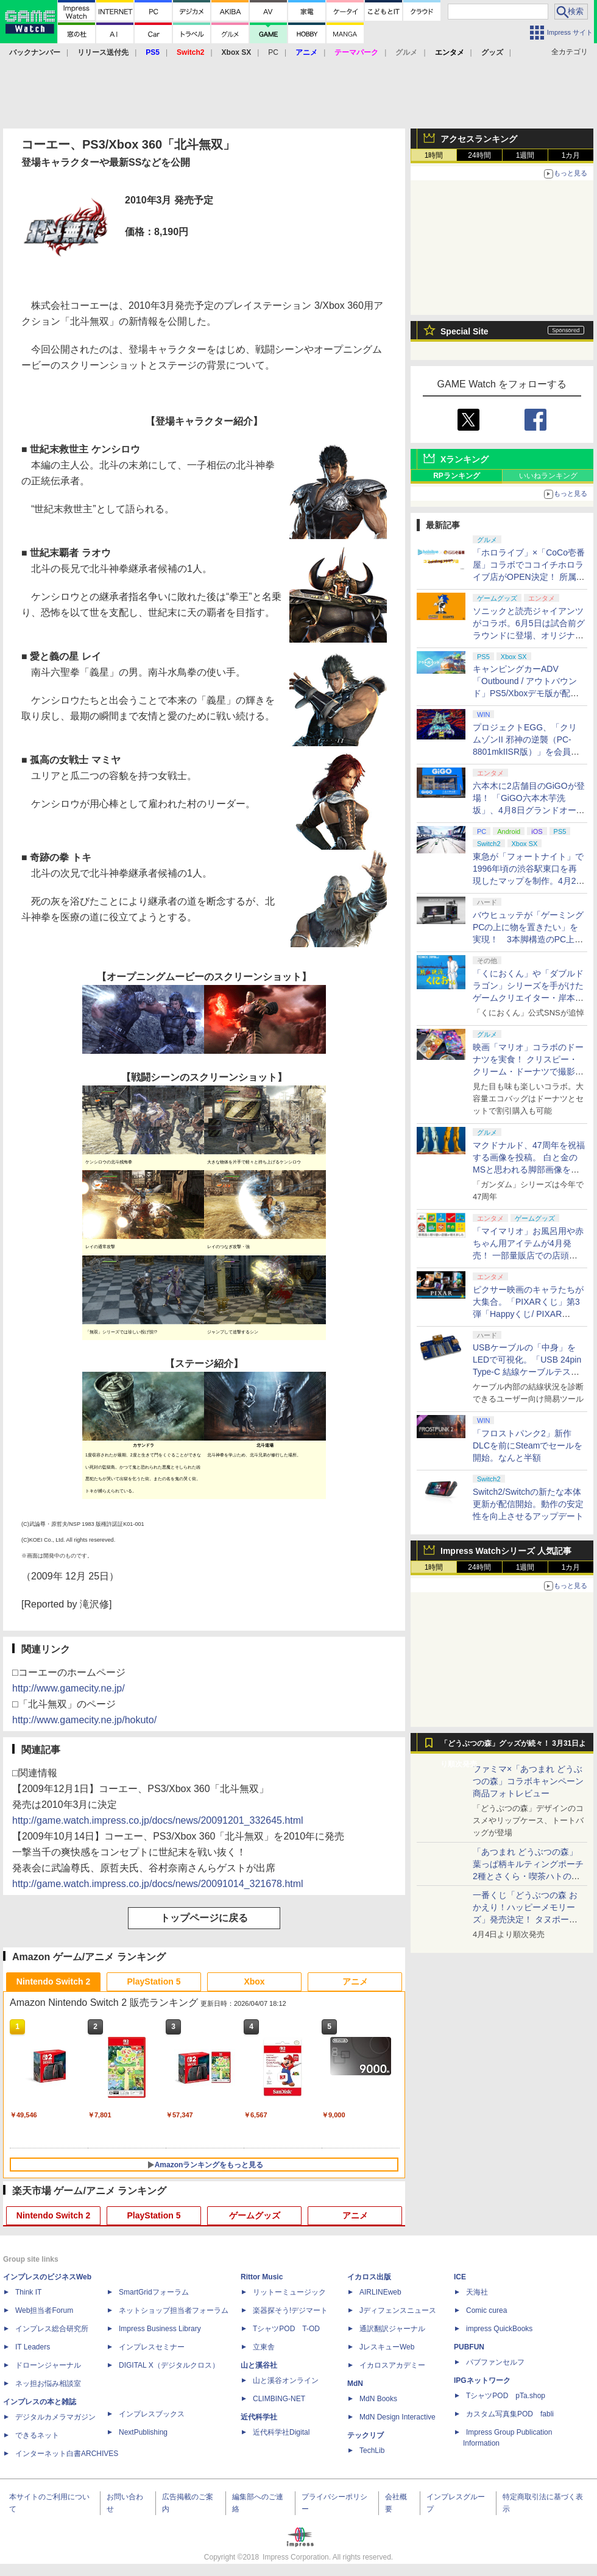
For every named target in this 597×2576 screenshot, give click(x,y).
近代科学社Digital (281, 2432)
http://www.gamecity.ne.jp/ (68, 1688)
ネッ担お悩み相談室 (48, 2383)
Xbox (254, 1981)
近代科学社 (259, 2417)
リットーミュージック (289, 2292)
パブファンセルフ (495, 2362)
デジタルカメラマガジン (55, 2417)
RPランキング (456, 475)
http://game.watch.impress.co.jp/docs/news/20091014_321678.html (157, 1884)
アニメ (355, 1981)
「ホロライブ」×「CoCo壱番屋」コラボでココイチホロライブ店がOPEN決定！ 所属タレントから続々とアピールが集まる (529, 577)
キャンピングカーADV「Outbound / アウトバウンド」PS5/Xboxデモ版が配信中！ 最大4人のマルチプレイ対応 (526, 693)
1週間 (525, 155)
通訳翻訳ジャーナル (392, 2328)
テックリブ (365, 2435)
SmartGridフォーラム (154, 2292)
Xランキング (464, 459)
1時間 (434, 155)
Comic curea (486, 2310)
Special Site (464, 331)
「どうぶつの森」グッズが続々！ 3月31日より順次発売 (513, 1746)
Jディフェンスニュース (397, 2310)
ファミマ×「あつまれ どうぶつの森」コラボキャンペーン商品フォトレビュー (528, 1781)
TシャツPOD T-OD (286, 2328)
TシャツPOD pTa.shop (505, 2395)
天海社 (477, 2292)
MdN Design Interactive (397, 2417)
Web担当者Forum (44, 2310)
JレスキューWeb (386, 2347)
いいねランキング (548, 475)
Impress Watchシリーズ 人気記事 (505, 1551)
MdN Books (378, 2398)
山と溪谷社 (259, 2365)
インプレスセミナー (152, 2347)
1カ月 (571, 155)
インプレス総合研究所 (51, 2328)
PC (273, 52)
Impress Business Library (160, 2328)
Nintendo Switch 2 (53, 1981)
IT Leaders (32, 2347)
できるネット (37, 2435)
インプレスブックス (152, 2414)
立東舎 (264, 2347)
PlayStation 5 (154, 1981)
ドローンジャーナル (48, 2365)
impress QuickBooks (499, 2328)
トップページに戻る (204, 1918)
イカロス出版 (369, 2277)
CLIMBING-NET (279, 2398)
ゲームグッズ (254, 2215)
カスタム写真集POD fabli (510, 2414)
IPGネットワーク (482, 2380)
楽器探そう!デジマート (290, 2310)
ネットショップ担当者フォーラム (173, 2310)
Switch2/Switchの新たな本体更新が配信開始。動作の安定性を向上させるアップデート (528, 1504)
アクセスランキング (478, 139)
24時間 (479, 155)
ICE (460, 2277)
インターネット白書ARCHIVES (66, 2453)
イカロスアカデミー (392, 2365)
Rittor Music (262, 2277)
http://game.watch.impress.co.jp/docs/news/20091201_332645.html (157, 1820)
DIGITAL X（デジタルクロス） (169, 2365)
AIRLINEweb (380, 2292)
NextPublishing (143, 2432)
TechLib (371, 2450)
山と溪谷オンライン (286, 2380)
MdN (355, 2383)
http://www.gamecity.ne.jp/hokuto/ (84, 1720)
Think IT (28, 2292)
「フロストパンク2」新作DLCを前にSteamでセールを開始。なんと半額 (527, 1445)
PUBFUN (469, 2347)
